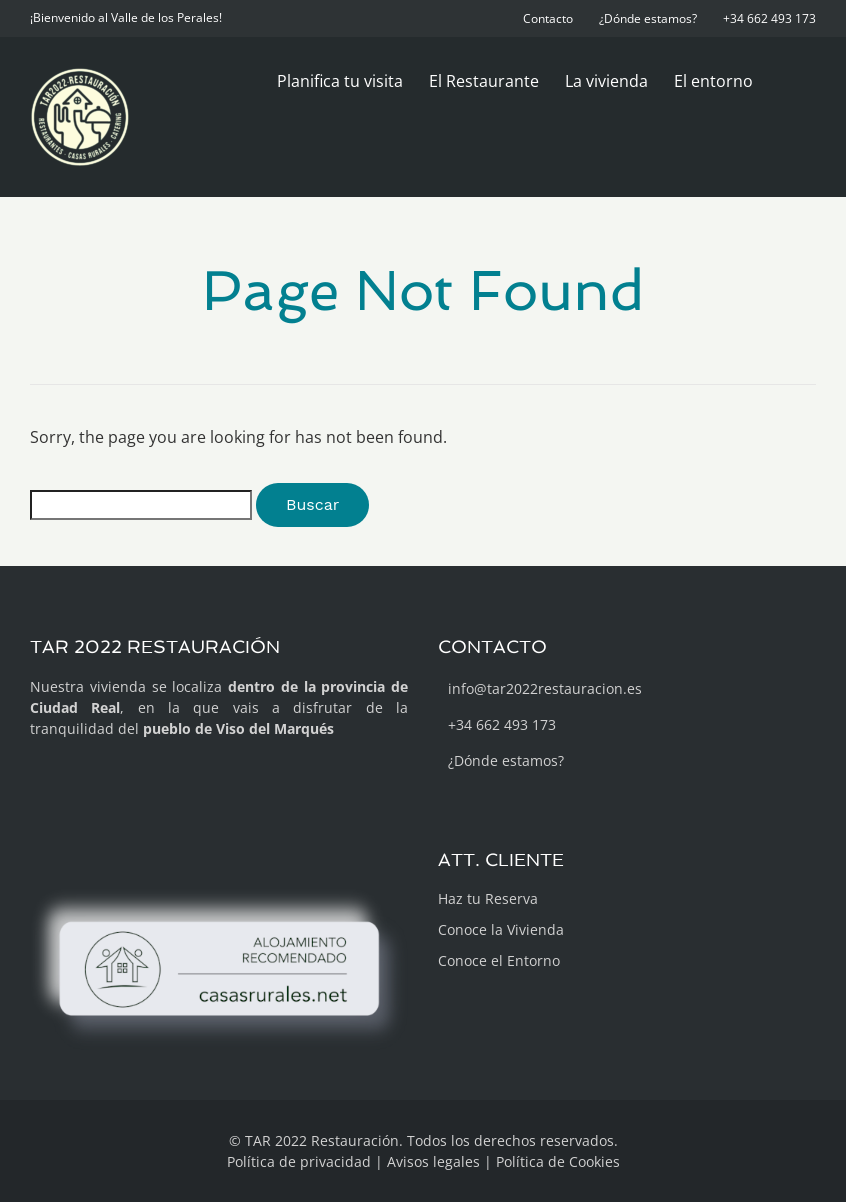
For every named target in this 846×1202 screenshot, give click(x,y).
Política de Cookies (558, 1161)
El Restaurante (484, 81)
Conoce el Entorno (499, 960)
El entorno (713, 81)
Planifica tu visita (340, 81)
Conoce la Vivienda (501, 929)
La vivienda (606, 81)
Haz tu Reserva (488, 898)
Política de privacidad (299, 1161)
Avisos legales (433, 1161)
